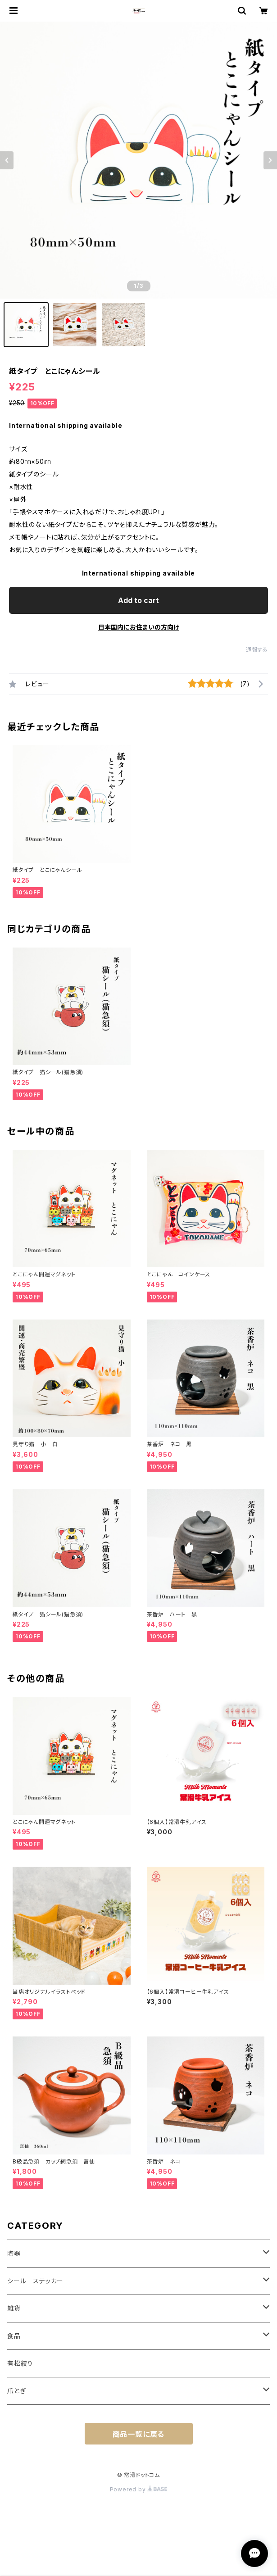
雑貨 (14, 2308)
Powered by (139, 2489)
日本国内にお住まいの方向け (138, 627)
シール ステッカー (35, 2281)
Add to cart (138, 600)
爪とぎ (16, 2391)
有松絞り (20, 2363)
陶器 (14, 2253)
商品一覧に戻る (139, 2434)
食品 (14, 2336)
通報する (257, 649)
